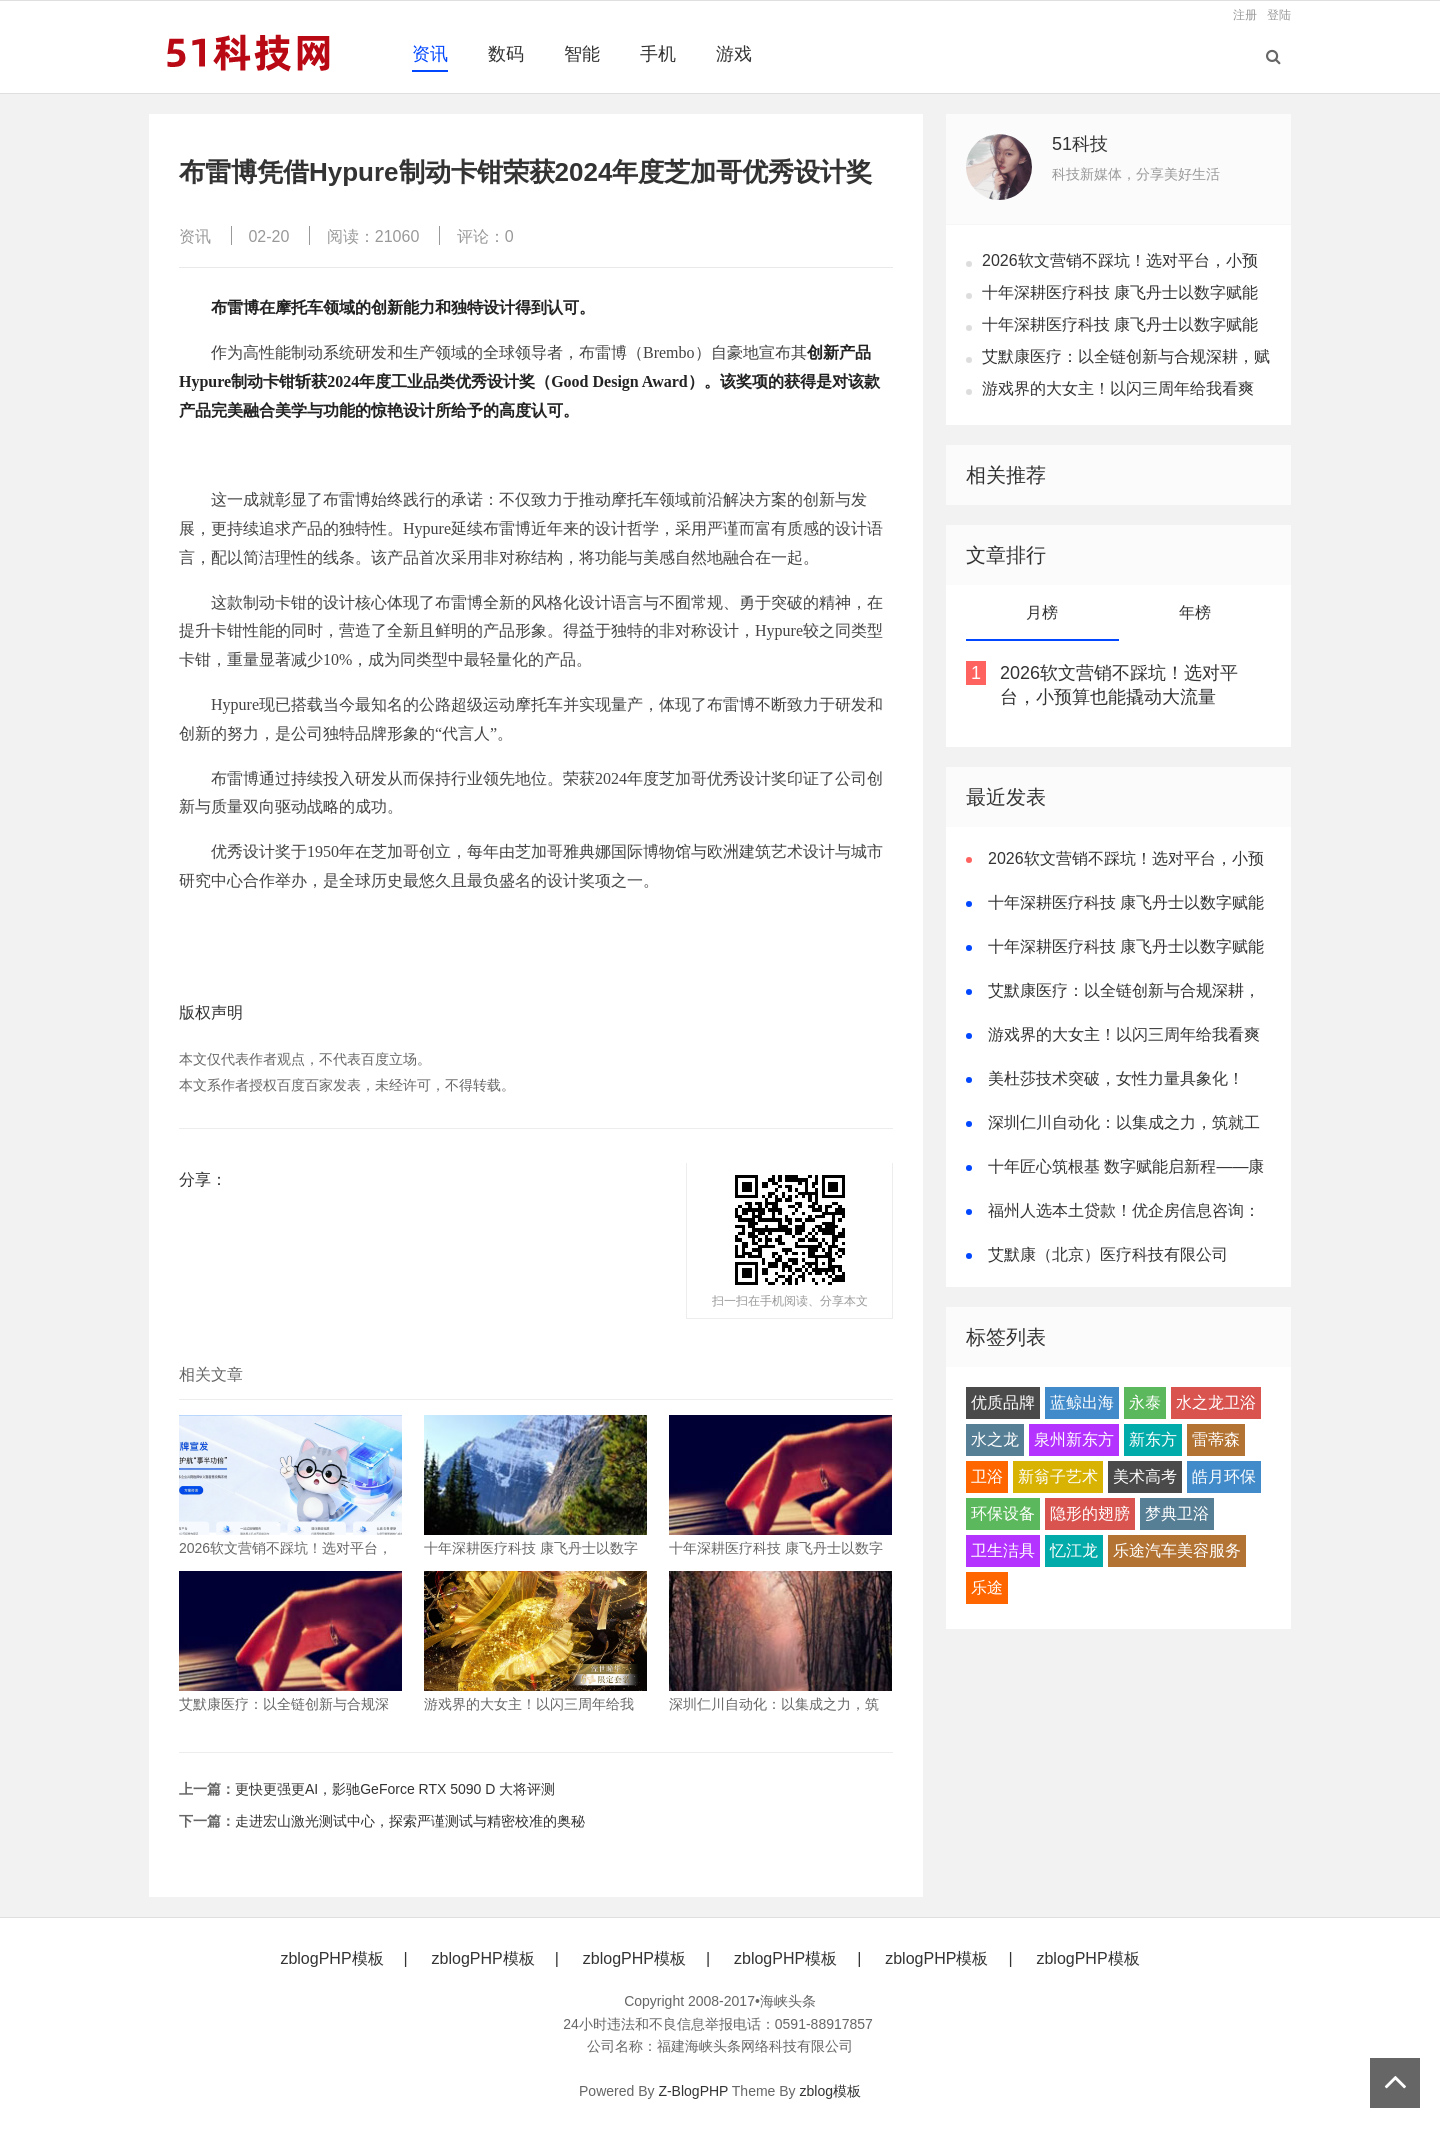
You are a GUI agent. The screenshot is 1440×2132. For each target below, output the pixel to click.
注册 (1245, 15)
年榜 (1195, 612)
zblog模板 (830, 2091)
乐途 (987, 1587)
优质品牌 (1003, 1402)
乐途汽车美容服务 (1177, 1550)
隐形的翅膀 (1090, 1513)
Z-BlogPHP (693, 2091)
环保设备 (1003, 1513)
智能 (582, 54)
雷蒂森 (1216, 1439)
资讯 (430, 54)
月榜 (1042, 612)
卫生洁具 (1003, 1550)
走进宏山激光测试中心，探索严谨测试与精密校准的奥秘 (410, 1821)
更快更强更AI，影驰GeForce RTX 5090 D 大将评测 (395, 1789)
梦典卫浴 (1177, 1513)
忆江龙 (1074, 1550)
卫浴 (987, 1476)
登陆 (1279, 15)
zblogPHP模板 (331, 1958)
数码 (506, 54)
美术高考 (1145, 1476)
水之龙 (995, 1439)
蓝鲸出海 (1082, 1402)
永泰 (1145, 1402)
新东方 (1153, 1439)
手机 (658, 54)
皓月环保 (1224, 1476)
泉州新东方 (1074, 1439)
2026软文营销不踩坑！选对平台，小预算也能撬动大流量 (1119, 685)
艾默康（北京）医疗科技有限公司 (1108, 1254)
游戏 (734, 54)
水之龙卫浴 (1216, 1402)
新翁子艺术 (1058, 1476)
